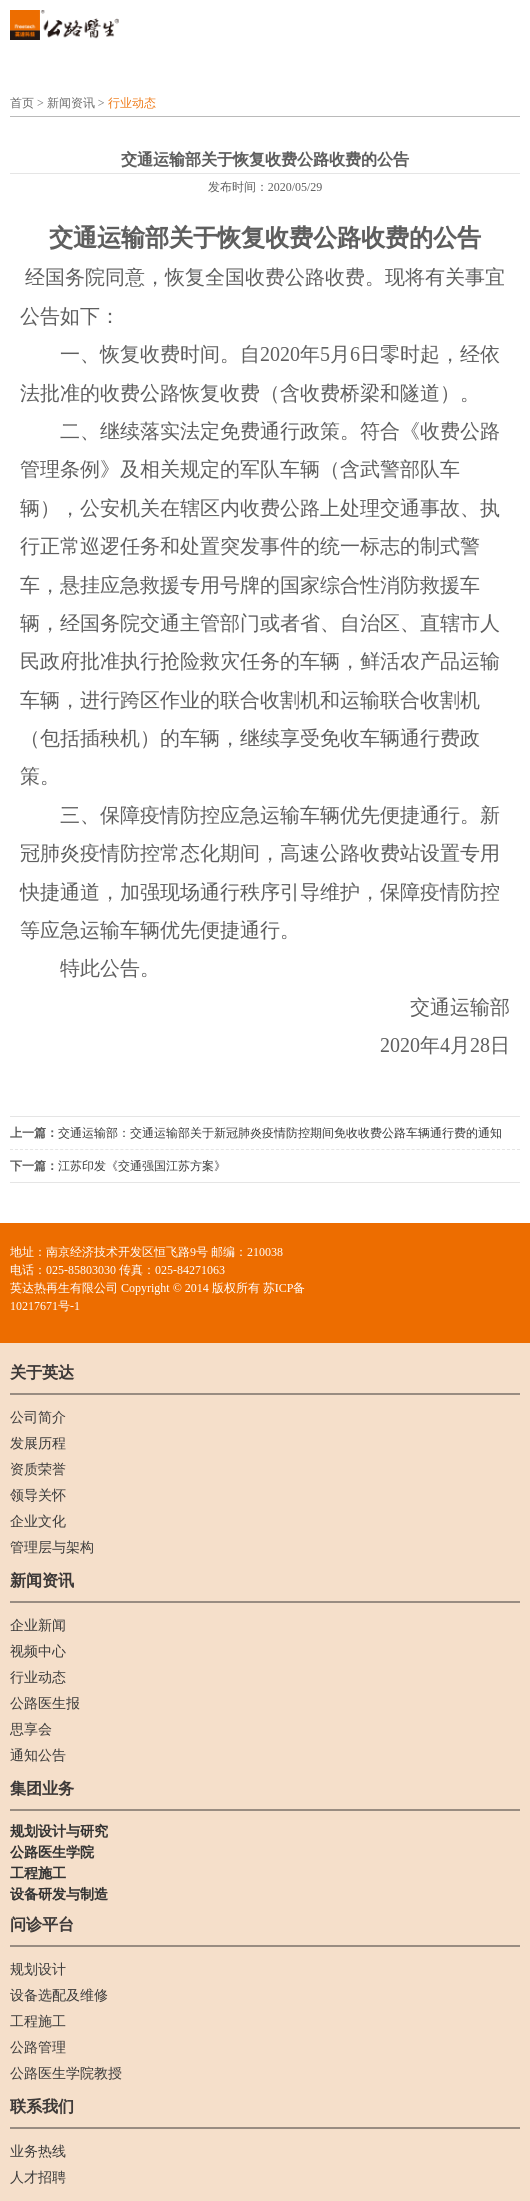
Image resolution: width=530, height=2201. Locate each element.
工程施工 (38, 2021)
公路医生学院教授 (66, 2073)
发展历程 (38, 1443)
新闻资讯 (71, 103)
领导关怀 (38, 1495)
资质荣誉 (38, 1469)
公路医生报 (45, 1703)
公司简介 (38, 1417)
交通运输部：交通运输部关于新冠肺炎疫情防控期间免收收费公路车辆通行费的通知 (280, 1133)
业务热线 (38, 2151)
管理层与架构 (52, 1547)
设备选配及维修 (59, 1995)
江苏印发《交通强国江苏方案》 (142, 1166)
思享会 (31, 1729)
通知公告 (38, 1755)
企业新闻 (38, 1625)
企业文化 (38, 1521)
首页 (22, 103)
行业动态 (132, 103)
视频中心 (38, 1651)
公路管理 (38, 2047)
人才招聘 (38, 2177)
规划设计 (38, 1969)
